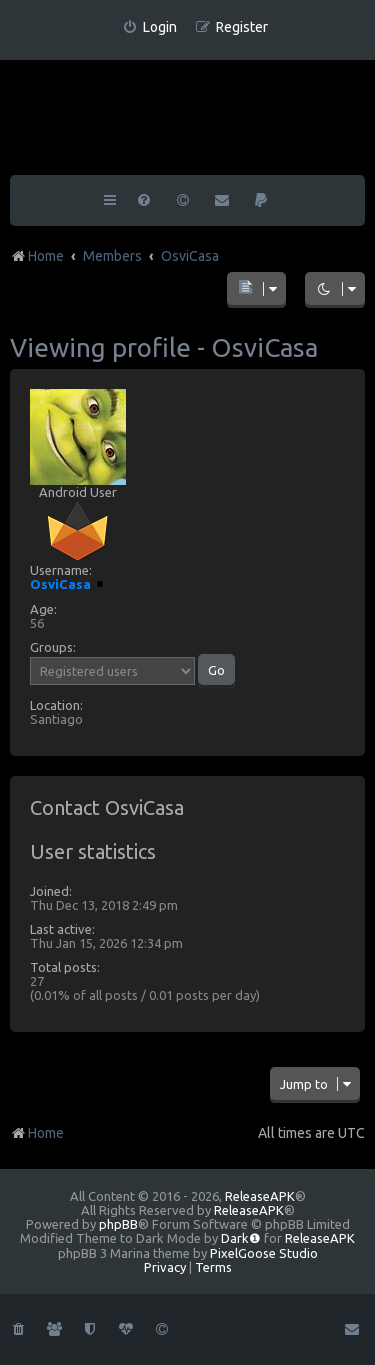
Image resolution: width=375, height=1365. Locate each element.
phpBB (118, 1224)
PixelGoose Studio (264, 1253)
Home (37, 1133)
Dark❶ (241, 1238)
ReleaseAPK (260, 1196)
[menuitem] (149, 27)
